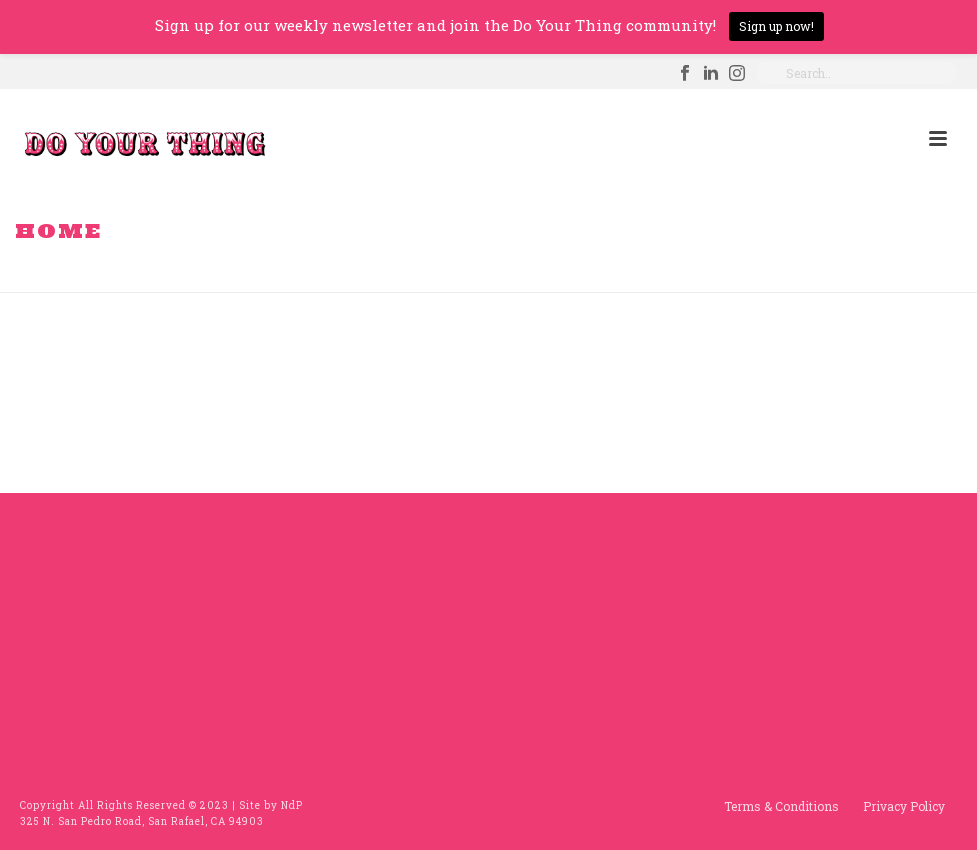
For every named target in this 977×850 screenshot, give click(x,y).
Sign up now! (776, 26)
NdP (292, 805)
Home (866, 273)
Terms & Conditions (781, 806)
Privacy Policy (904, 806)
